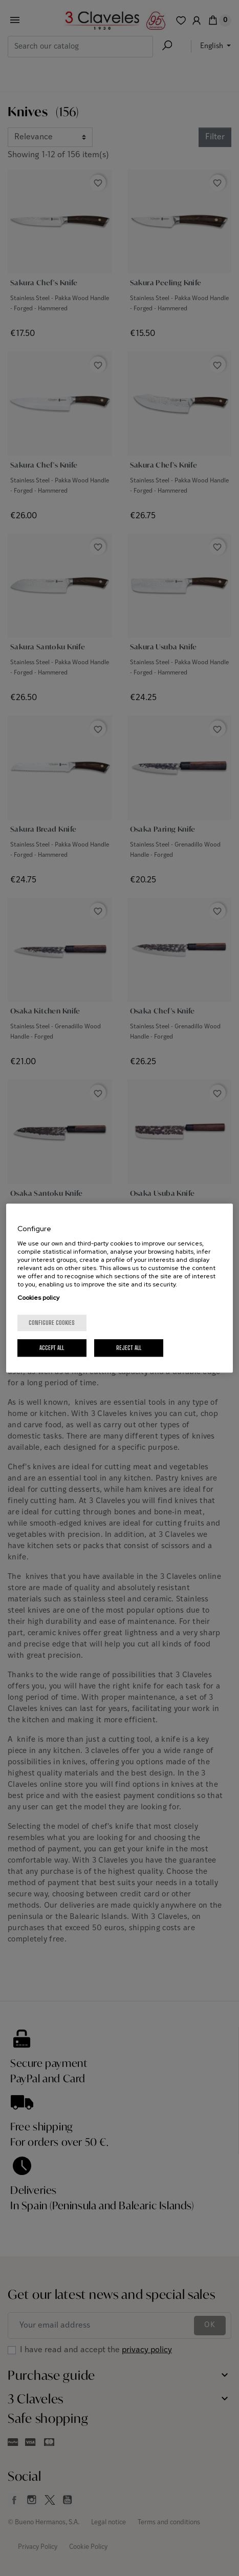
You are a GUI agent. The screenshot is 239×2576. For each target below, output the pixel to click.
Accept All (51, 1348)
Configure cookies (52, 1322)
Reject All (128, 1348)
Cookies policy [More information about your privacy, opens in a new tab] (38, 1298)
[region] (119, 1288)
